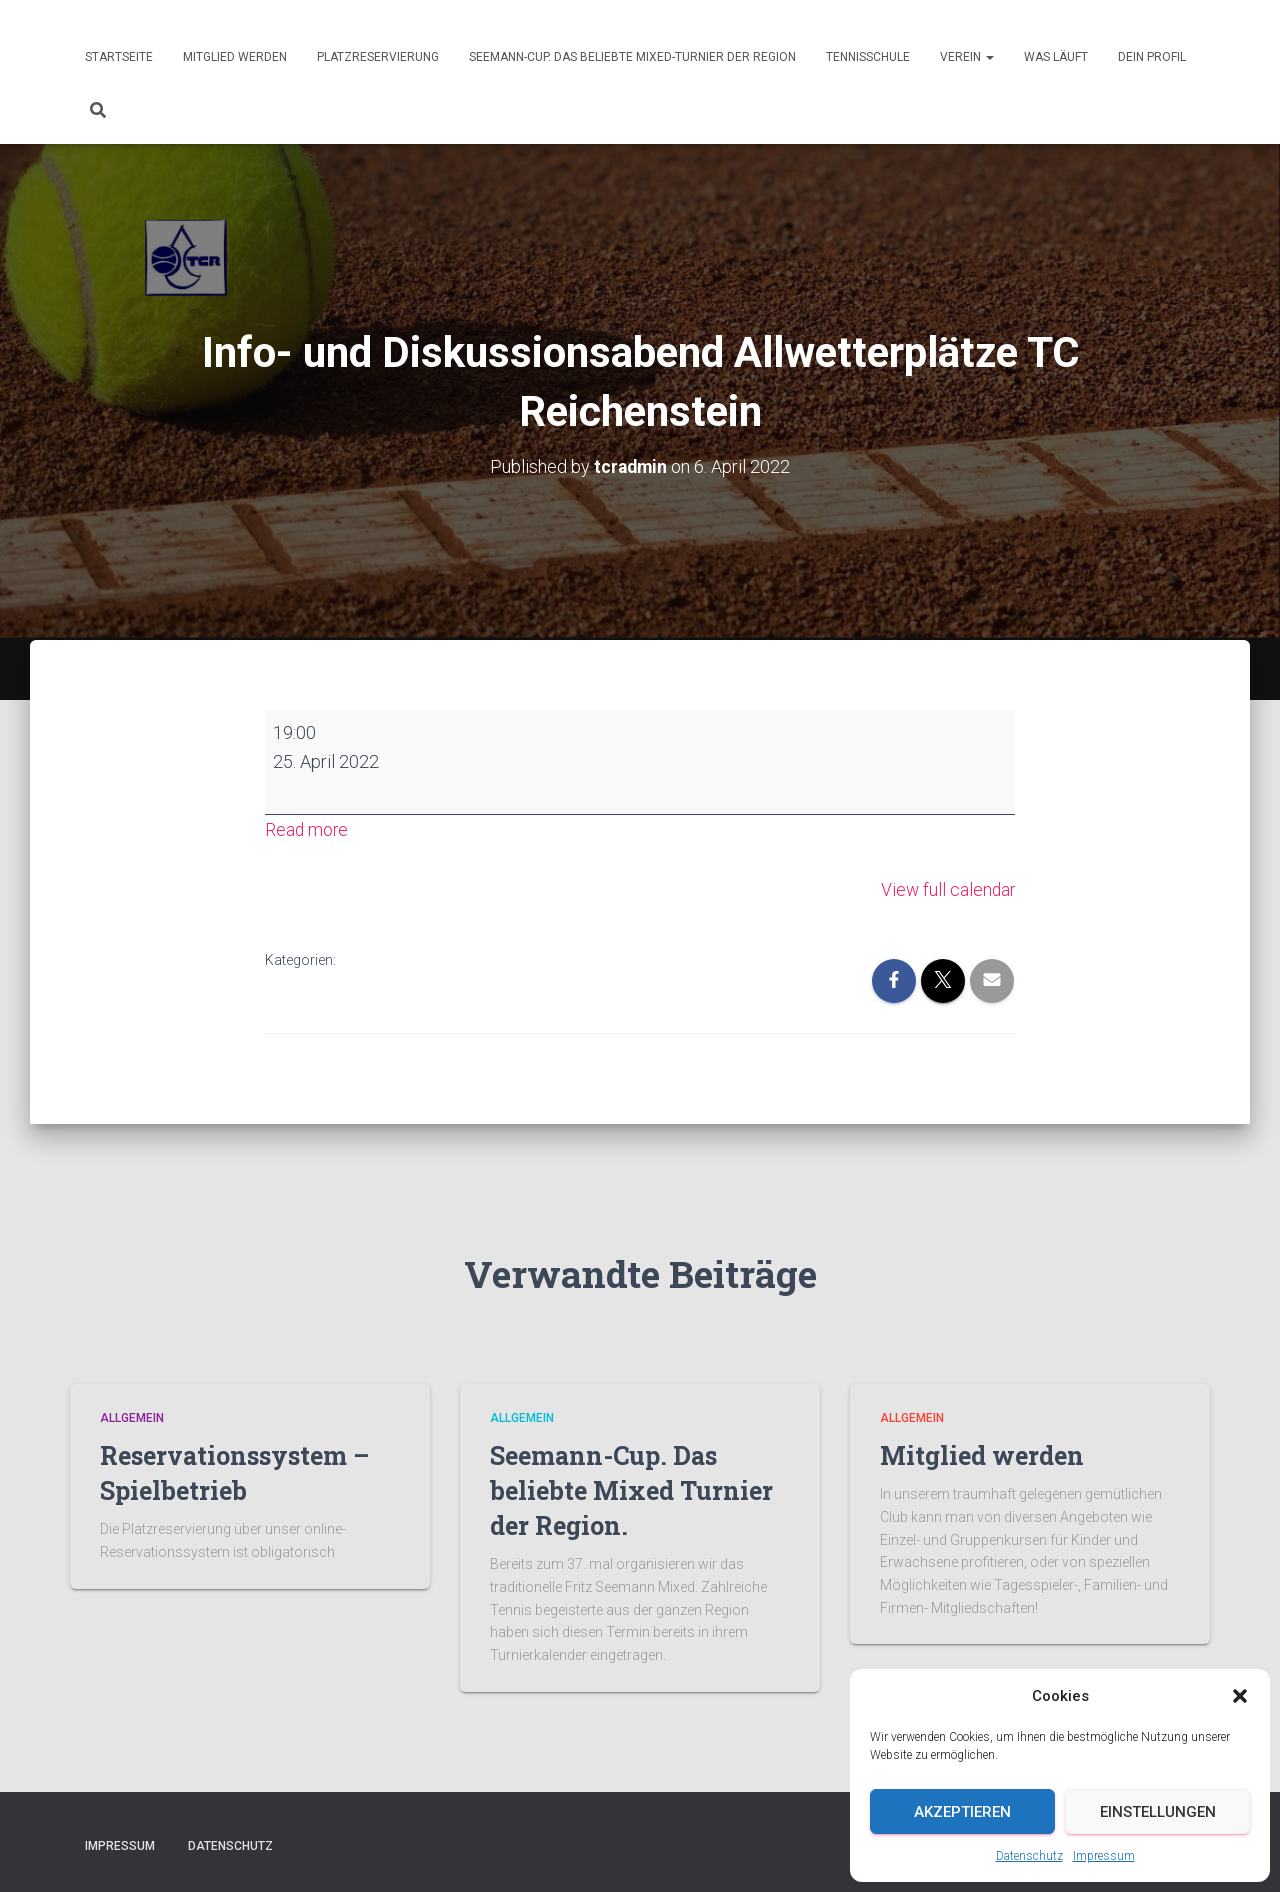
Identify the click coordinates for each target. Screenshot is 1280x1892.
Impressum (1104, 1856)
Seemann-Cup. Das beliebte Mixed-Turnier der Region (632, 57)
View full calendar (946, 888)
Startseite (119, 57)
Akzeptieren (962, 1812)
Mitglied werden (235, 57)
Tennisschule (868, 57)
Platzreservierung (378, 57)
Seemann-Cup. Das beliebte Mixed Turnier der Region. (631, 1490)
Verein (967, 57)
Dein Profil (1152, 57)
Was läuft (1056, 57)
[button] (1240, 1696)
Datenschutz (1029, 1856)
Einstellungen (1158, 1812)
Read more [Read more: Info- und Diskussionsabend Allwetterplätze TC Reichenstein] (307, 829)
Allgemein (132, 1418)
